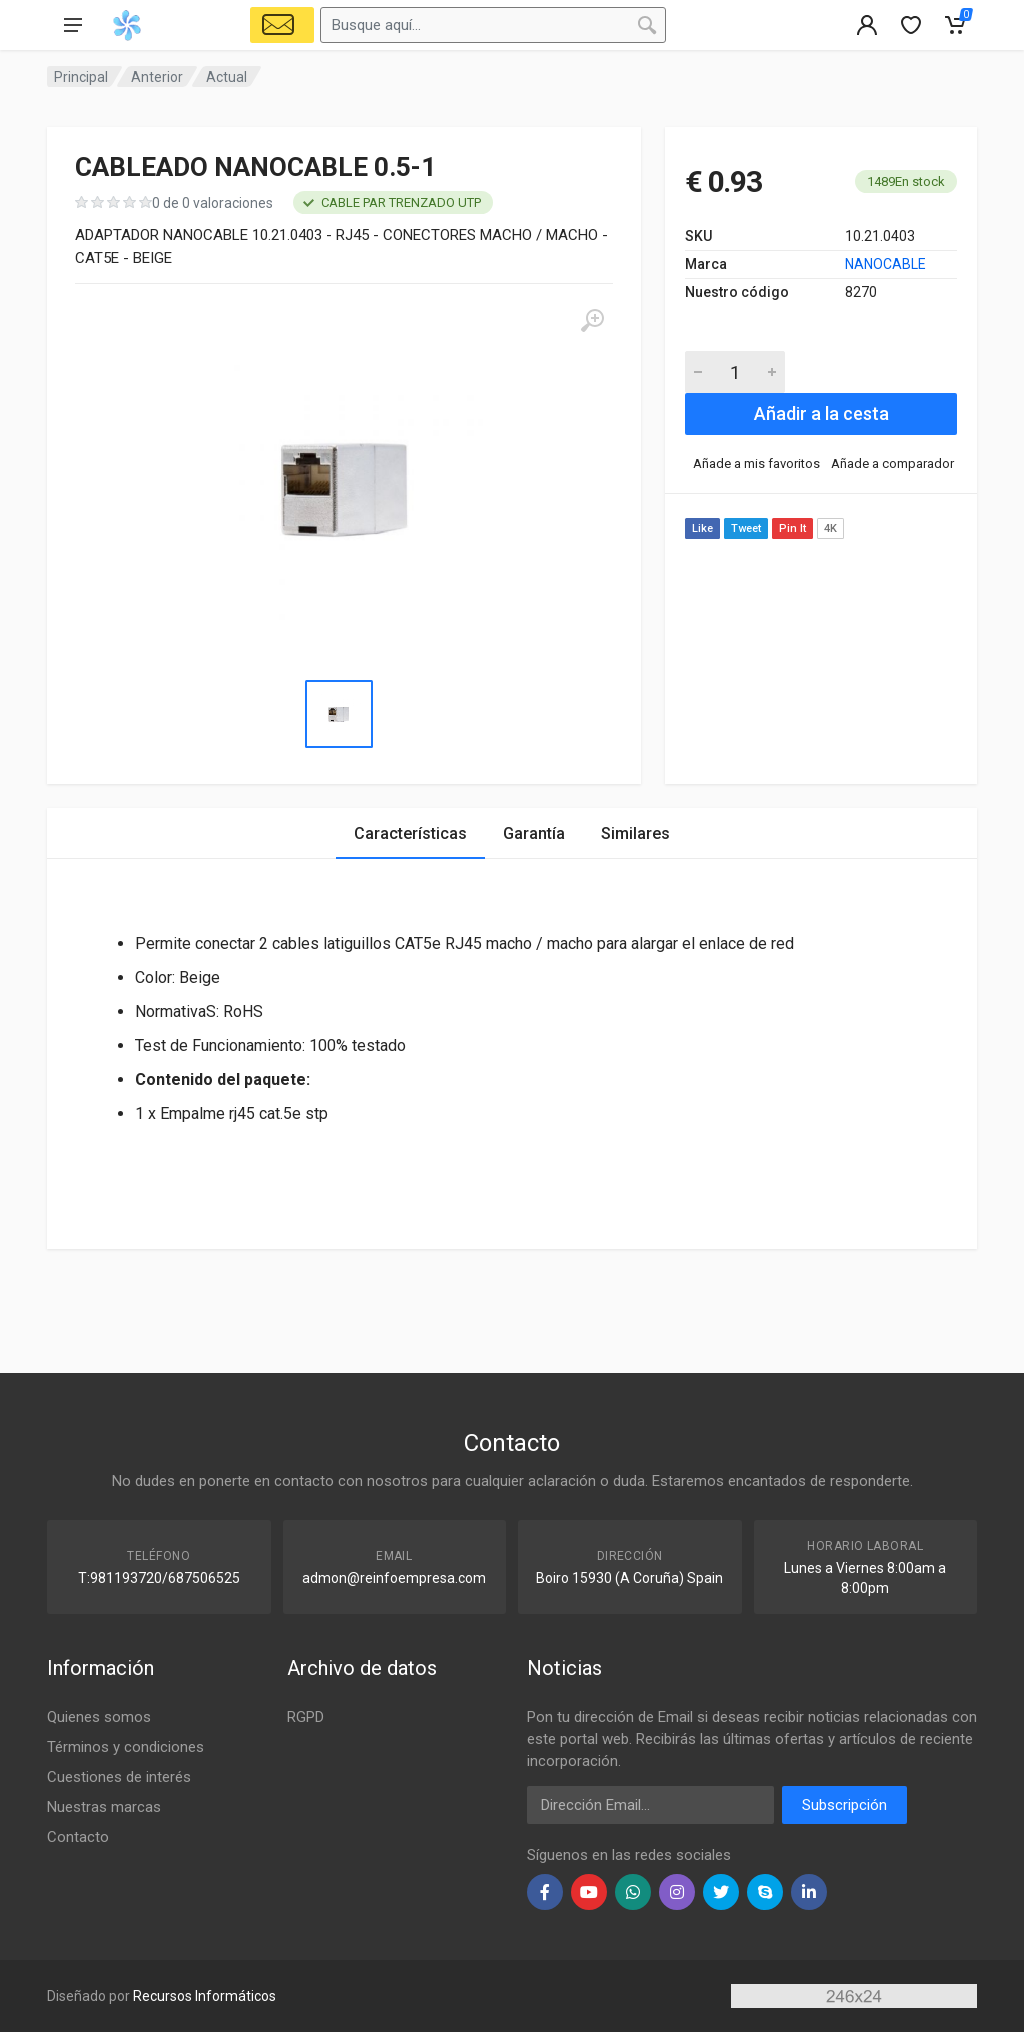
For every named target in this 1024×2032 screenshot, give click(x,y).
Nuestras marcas (104, 1807)
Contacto (78, 1837)
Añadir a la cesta (821, 413)
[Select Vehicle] (282, 25)
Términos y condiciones (125, 1747)
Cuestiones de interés (119, 1777)
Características (410, 833)
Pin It (792, 528)
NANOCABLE (885, 264)
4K (830, 528)
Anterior (157, 77)
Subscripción (844, 1805)
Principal (81, 77)
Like (702, 528)
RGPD (305, 1717)
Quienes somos (99, 1717)
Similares (635, 833)
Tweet (746, 528)
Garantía (534, 833)
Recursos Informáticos (204, 1996)
